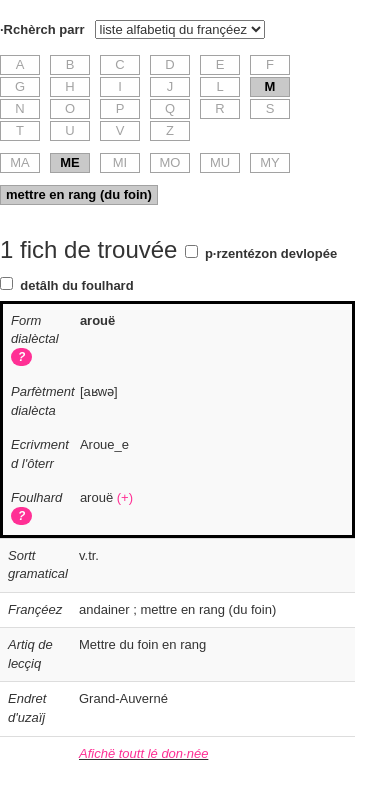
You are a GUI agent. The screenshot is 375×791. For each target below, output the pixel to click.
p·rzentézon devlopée (271, 253)
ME (70, 162)
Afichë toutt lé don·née (143, 753)
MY (270, 162)
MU (220, 162)
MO (170, 162)
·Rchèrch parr (42, 29)
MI (120, 162)
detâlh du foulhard (76, 285)
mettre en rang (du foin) (79, 194)
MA (20, 162)
